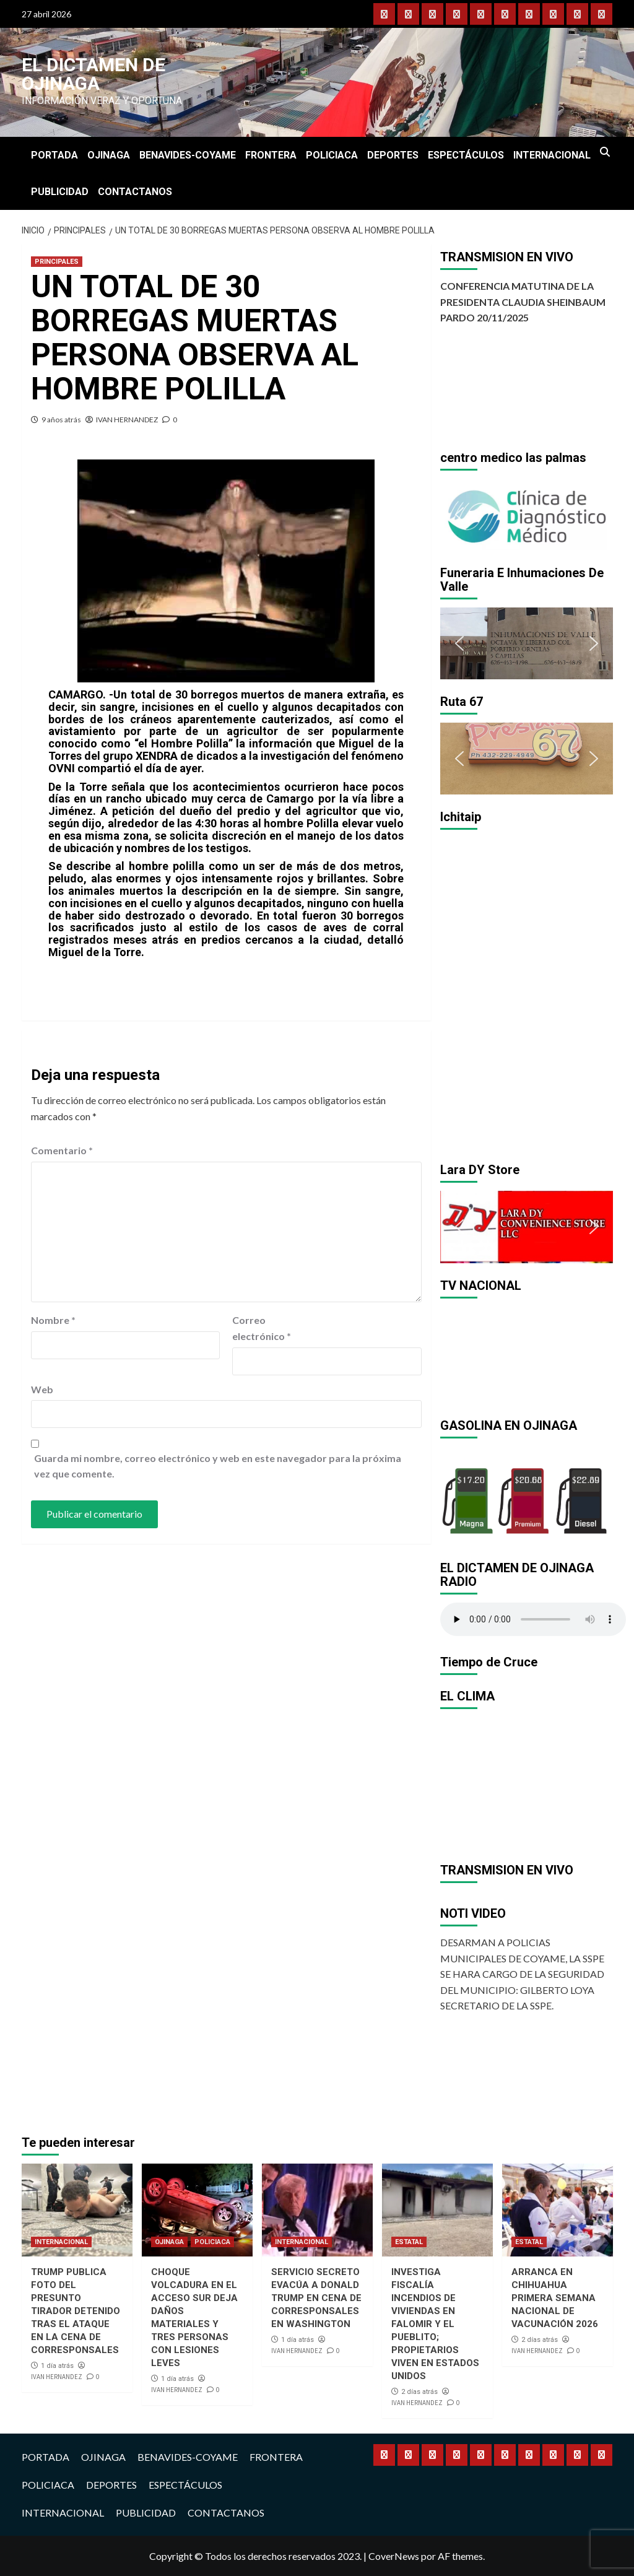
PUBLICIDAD (60, 192)
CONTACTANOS (135, 192)
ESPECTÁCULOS (466, 155)
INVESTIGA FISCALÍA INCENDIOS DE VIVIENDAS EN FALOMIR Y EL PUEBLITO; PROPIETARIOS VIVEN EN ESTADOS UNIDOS (435, 2324)
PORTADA (54, 155)
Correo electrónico (261, 1328)
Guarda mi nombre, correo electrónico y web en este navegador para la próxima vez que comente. (217, 1466)
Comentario (62, 1150)
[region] (526, 514)
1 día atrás (57, 2366)
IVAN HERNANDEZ (127, 419)
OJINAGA (108, 155)
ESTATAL (409, 2242)
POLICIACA (332, 155)
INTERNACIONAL (552, 155)
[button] (459, 514)
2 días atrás (419, 2392)
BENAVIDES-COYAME (187, 155)
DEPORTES (393, 155)
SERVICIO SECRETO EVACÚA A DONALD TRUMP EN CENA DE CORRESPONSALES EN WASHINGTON (316, 2298)
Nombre (53, 1320)
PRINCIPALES (57, 262)
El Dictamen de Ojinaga (93, 74)
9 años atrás (61, 419)
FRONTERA (271, 155)
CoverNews (393, 2556)
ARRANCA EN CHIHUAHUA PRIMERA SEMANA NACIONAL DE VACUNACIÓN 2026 (554, 2298)
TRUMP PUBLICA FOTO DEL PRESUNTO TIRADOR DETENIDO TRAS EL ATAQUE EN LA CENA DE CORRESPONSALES (75, 2311)
